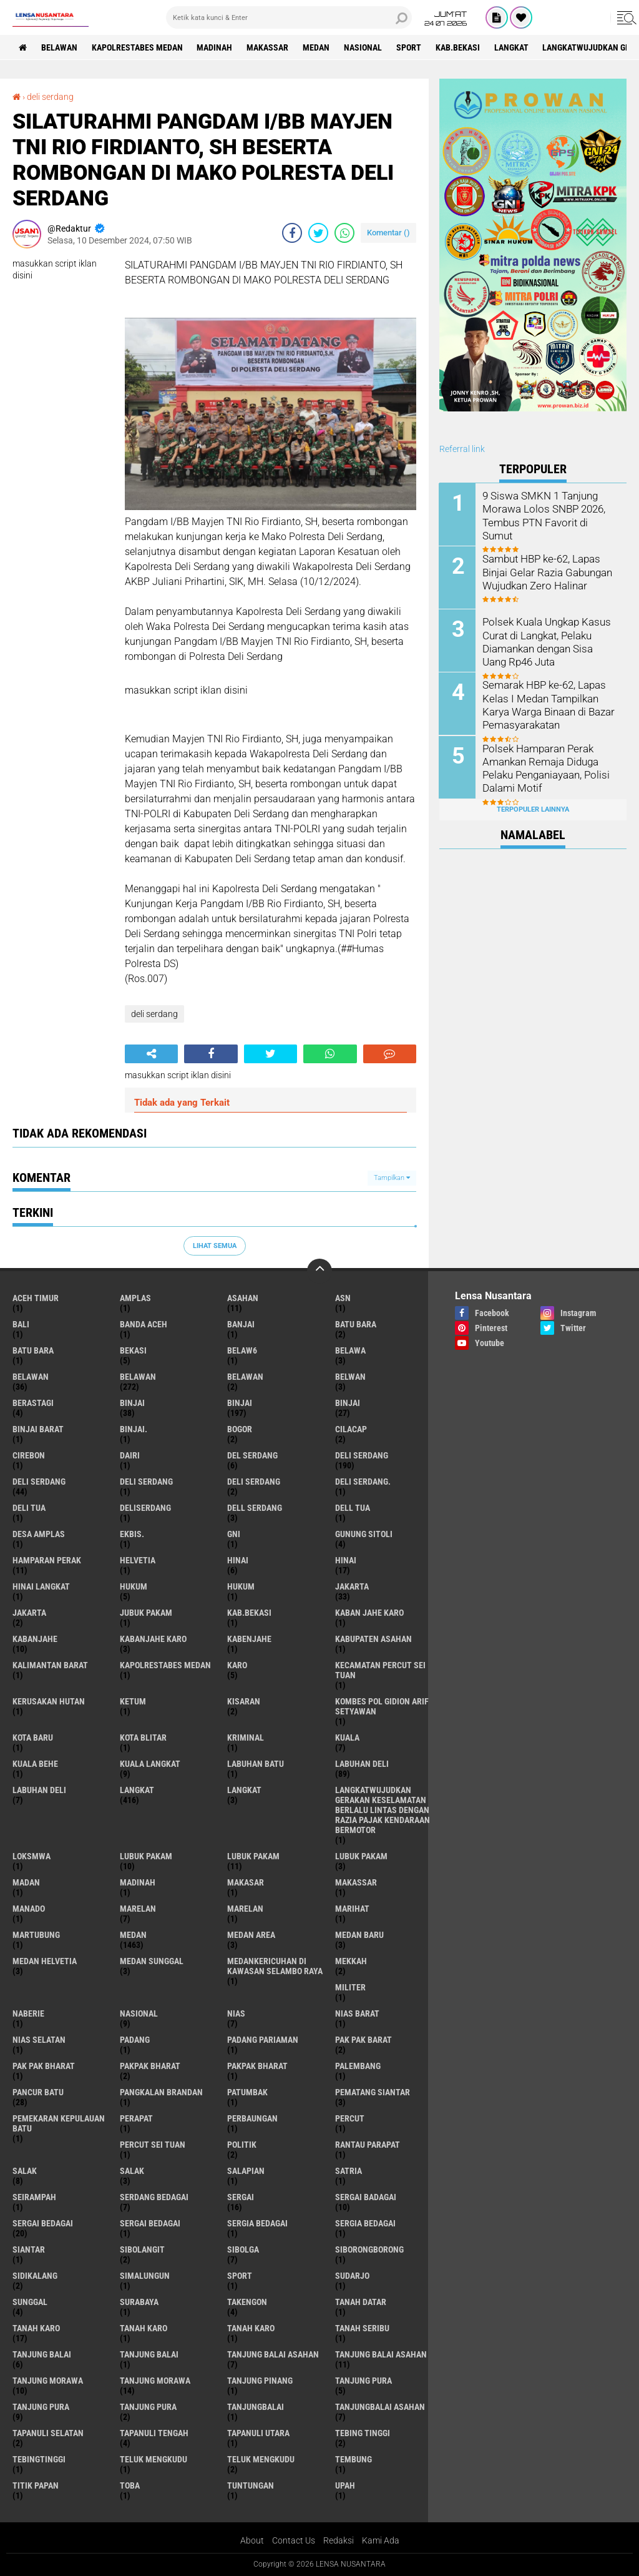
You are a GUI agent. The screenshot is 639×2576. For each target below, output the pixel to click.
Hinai (345, 1560)
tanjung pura (363, 2381)
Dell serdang (254, 1508)
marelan (138, 1909)
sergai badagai (365, 2197)
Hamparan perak (46, 1560)
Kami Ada (380, 2540)
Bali (20, 1324)
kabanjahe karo (153, 1639)
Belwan (350, 1377)
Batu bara (355, 1324)
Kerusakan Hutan (48, 1701)
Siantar (28, 2249)
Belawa (350, 1350)
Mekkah (351, 1961)
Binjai (239, 1403)
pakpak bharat (150, 2066)
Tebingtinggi (39, 2459)
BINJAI (347, 1403)
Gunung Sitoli (364, 1534)
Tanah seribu (362, 2328)
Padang (135, 2040)
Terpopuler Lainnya (533, 809)
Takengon (247, 2302)
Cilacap (351, 1429)
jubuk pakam (146, 1613)
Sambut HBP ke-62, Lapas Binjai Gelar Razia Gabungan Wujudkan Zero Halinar (546, 572)
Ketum (133, 1701)
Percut (349, 2118)
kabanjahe (34, 1639)
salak (24, 2171)
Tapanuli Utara (258, 2433)
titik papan (35, 2485)
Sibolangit (142, 2249)
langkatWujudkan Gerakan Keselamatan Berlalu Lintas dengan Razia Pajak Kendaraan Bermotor (382, 1810)
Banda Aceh (143, 1324)
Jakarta (29, 1613)
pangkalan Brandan (161, 2092)
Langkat (244, 1790)
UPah (345, 2485)
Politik (241, 2145)
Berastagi (33, 1403)
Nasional (363, 47)
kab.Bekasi (458, 47)
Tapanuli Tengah (154, 2433)
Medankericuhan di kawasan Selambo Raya (275, 1966)
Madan (26, 1882)
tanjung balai (41, 2354)
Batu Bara (33, 1350)
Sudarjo (352, 2276)
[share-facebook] (292, 233)
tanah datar (360, 2302)
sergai (240, 2197)
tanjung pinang (260, 2381)
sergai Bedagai (42, 2223)
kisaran (243, 1701)
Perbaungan (252, 2118)
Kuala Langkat (150, 1764)
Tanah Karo (251, 2328)
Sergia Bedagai (365, 2223)
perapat (136, 2118)
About (252, 2540)
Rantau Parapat (367, 2145)
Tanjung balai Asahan (381, 2354)
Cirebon (28, 1455)
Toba (130, 2485)
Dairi (130, 1455)
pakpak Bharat (257, 2066)
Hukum (241, 1586)
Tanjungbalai (255, 2407)
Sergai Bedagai (150, 2223)
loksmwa (31, 1856)
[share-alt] (151, 1054)
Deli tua (29, 1508)
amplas (135, 1298)
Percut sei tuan (152, 2145)
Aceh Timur (35, 1298)
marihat (352, 1909)
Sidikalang (34, 2276)
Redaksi (338, 2540)
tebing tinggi (362, 2433)
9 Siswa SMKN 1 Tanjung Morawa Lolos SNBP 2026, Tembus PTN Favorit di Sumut (549, 508)
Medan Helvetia (44, 1961)
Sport (409, 47)
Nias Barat (357, 2013)
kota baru (32, 1738)
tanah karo (36, 2328)
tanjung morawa (47, 2381)
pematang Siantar (372, 2092)
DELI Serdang (146, 1482)
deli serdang (50, 97)
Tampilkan (392, 1178)
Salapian (246, 2171)
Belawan (138, 1377)
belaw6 (242, 1350)
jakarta (352, 1586)
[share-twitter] (318, 233)
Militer (350, 1987)
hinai (237, 1560)
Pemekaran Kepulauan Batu (58, 2123)
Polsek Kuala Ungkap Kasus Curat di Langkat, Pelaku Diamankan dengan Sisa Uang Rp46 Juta (550, 641)
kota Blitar (143, 1738)
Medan (316, 47)
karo (237, 1665)
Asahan (242, 1298)
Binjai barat (38, 1429)
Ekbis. (132, 1534)
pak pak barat (363, 2040)
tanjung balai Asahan (273, 2354)
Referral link (462, 449)
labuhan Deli (362, 1764)
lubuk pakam (146, 1856)
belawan (30, 1377)
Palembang (358, 2066)
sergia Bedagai (257, 2223)
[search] (289, 17)
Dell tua (352, 1508)
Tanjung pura (40, 2407)
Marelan (245, 1909)
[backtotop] (319, 1271)
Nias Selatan (39, 2040)
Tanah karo (143, 2328)
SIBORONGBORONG (369, 2249)
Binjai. (133, 1429)
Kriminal (245, 1738)
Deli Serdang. (363, 1482)
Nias (236, 2013)
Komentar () (388, 232)
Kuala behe (35, 1764)
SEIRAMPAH (34, 2197)
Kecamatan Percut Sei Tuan (380, 1670)
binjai (132, 1403)
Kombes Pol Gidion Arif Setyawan (382, 1706)
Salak (132, 2171)
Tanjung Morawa (155, 2381)
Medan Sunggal (151, 1961)
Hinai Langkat (41, 1586)
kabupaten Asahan (373, 1639)
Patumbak (247, 2092)
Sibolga (243, 2249)
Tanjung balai (149, 2354)
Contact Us (293, 2540)
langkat (512, 47)
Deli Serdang (39, 1482)
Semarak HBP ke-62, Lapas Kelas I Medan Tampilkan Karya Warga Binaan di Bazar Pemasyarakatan (547, 704)
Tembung (353, 2459)
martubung (36, 1935)
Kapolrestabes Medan (137, 47)
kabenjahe (249, 1639)
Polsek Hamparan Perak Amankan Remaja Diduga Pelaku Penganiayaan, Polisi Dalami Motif (545, 767)
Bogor (239, 1429)
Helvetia (137, 1560)
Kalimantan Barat (50, 1665)
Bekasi (133, 1350)
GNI (233, 1534)
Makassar (268, 47)
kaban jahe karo (369, 1613)
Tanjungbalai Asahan (380, 2407)
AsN (343, 1298)
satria (348, 2171)
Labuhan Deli (39, 1790)
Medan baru (359, 1935)
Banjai (241, 1324)
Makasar (245, 1882)
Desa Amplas (38, 1534)
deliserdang (145, 1508)
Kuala (347, 1738)
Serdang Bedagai (154, 2197)
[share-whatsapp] (344, 233)
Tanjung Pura (148, 2407)
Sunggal (29, 2302)
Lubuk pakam (361, 1856)
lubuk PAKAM (253, 1856)
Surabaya (139, 2302)
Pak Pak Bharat (43, 2066)
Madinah (215, 47)
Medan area (251, 1935)
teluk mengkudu (153, 2459)
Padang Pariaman (262, 2040)
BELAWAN (59, 47)
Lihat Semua (215, 1246)
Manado (28, 1909)
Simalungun (145, 2276)
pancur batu (38, 2092)
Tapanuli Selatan (48, 2433)
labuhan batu (255, 1764)
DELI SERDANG (253, 1482)
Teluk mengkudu (261, 2459)
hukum (133, 1586)
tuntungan (250, 2485)
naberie (28, 2013)
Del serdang (252, 1455)
